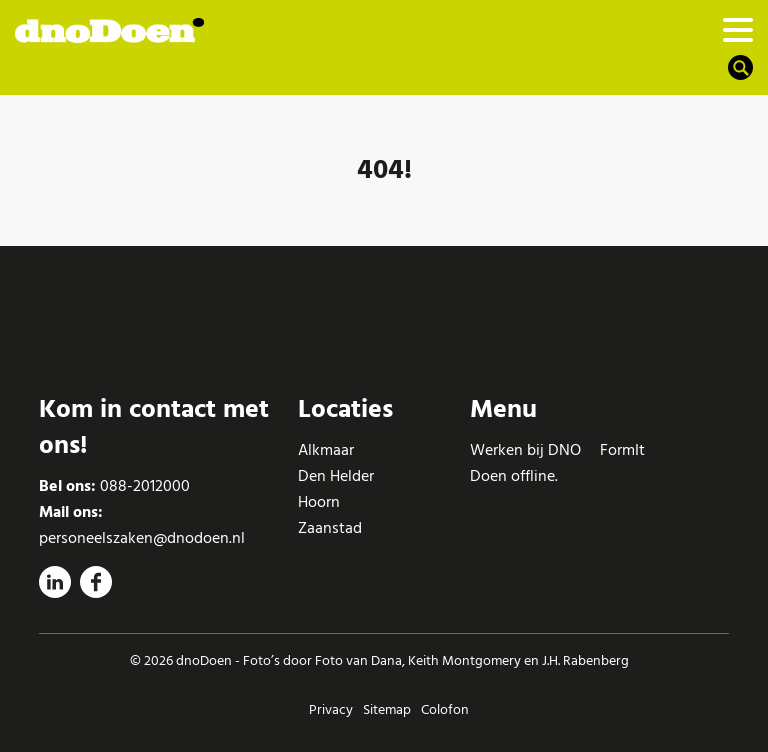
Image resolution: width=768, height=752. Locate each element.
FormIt (622, 450)
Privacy (331, 709)
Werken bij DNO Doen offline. (525, 463)
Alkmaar (326, 450)
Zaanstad (330, 528)
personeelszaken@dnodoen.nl (142, 538)
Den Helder (336, 476)
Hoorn (319, 502)
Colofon (445, 709)
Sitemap (387, 709)
